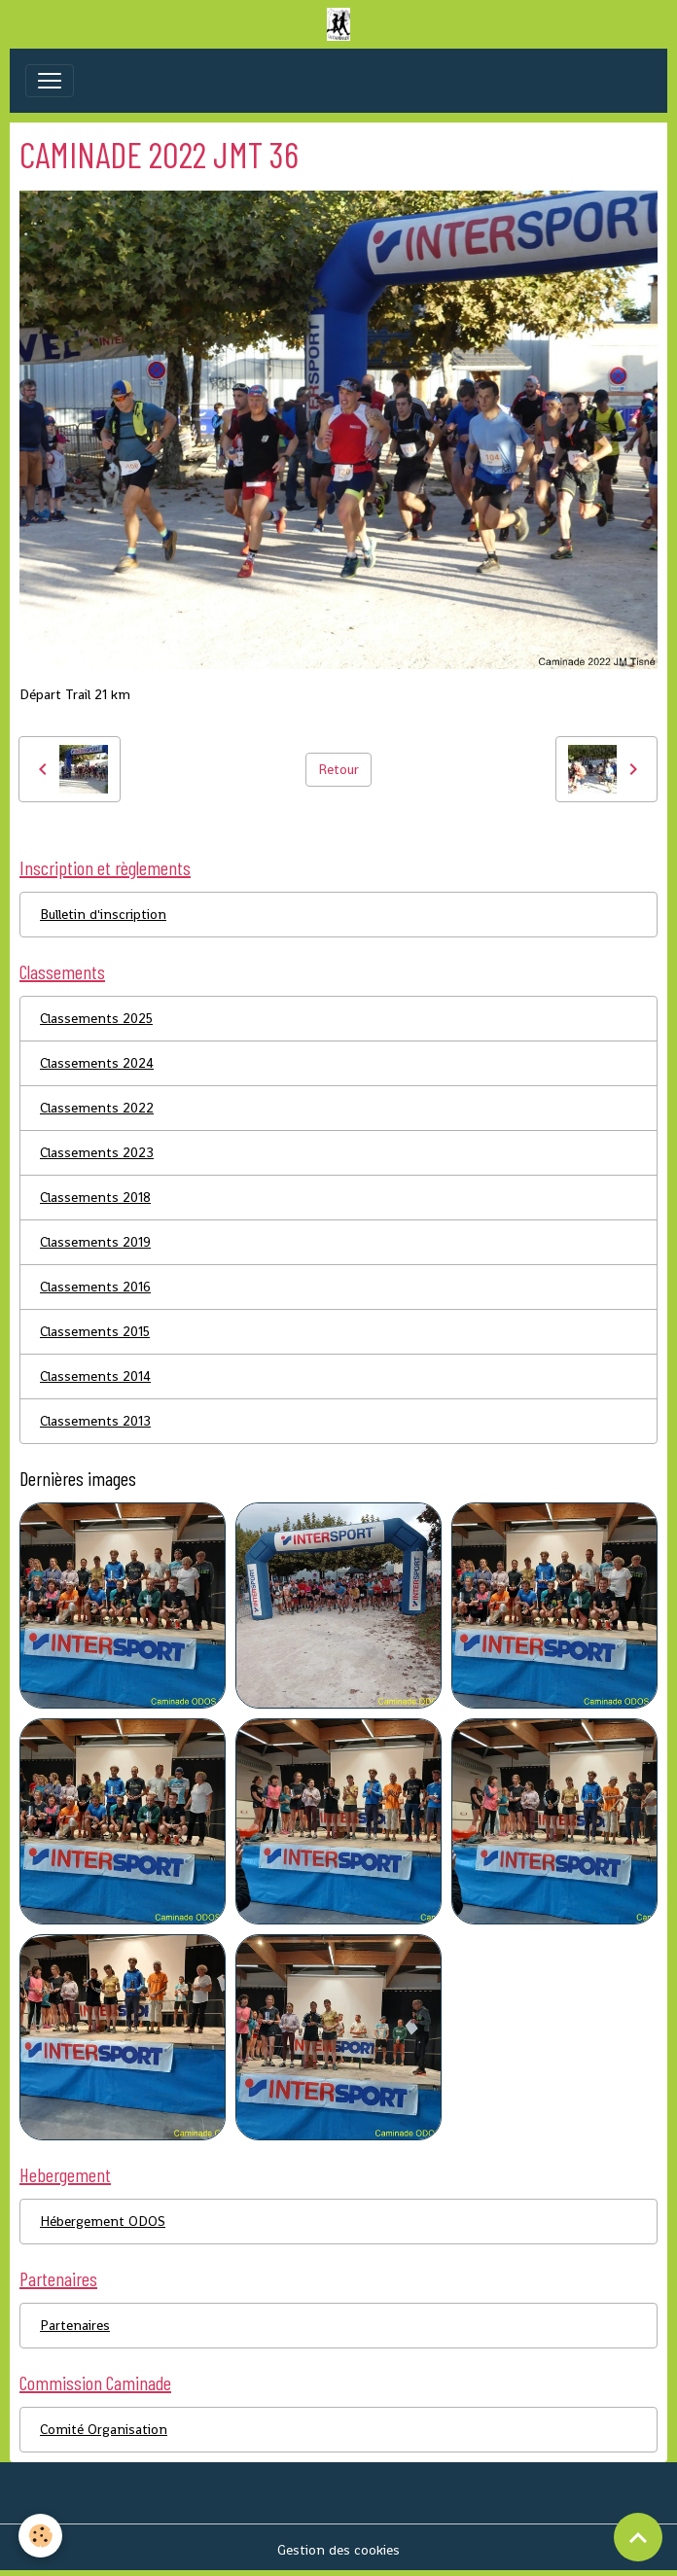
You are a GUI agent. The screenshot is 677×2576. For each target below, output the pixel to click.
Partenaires (75, 2325)
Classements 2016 (95, 1286)
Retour (338, 769)
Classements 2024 (97, 1063)
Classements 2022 (97, 1107)
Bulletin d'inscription (103, 914)
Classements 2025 (96, 1018)
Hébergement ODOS (102, 2221)
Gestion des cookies (338, 2549)
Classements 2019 (95, 1242)
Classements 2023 (97, 1152)
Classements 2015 (95, 1331)
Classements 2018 (95, 1197)
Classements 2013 (95, 1420)
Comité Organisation (103, 2429)
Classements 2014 (95, 1376)
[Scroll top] (638, 2537)
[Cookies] (41, 2536)
